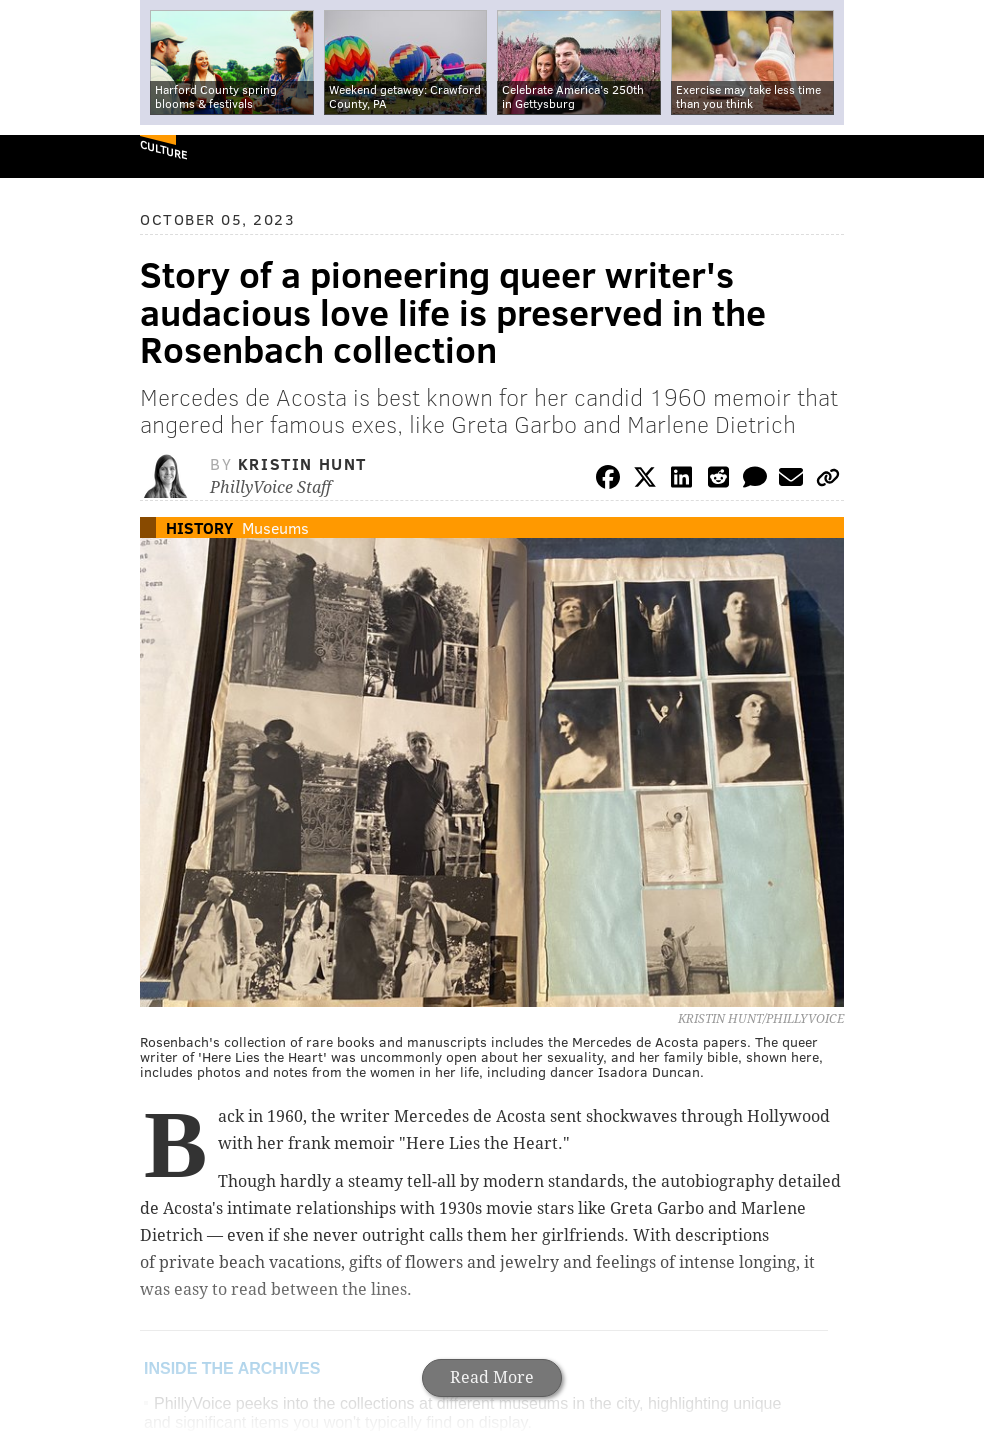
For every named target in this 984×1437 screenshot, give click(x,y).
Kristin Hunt (302, 463)
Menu (952, 156)
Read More (492, 1377)
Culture (163, 149)
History (199, 527)
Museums (275, 527)
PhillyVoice (48, 155)
